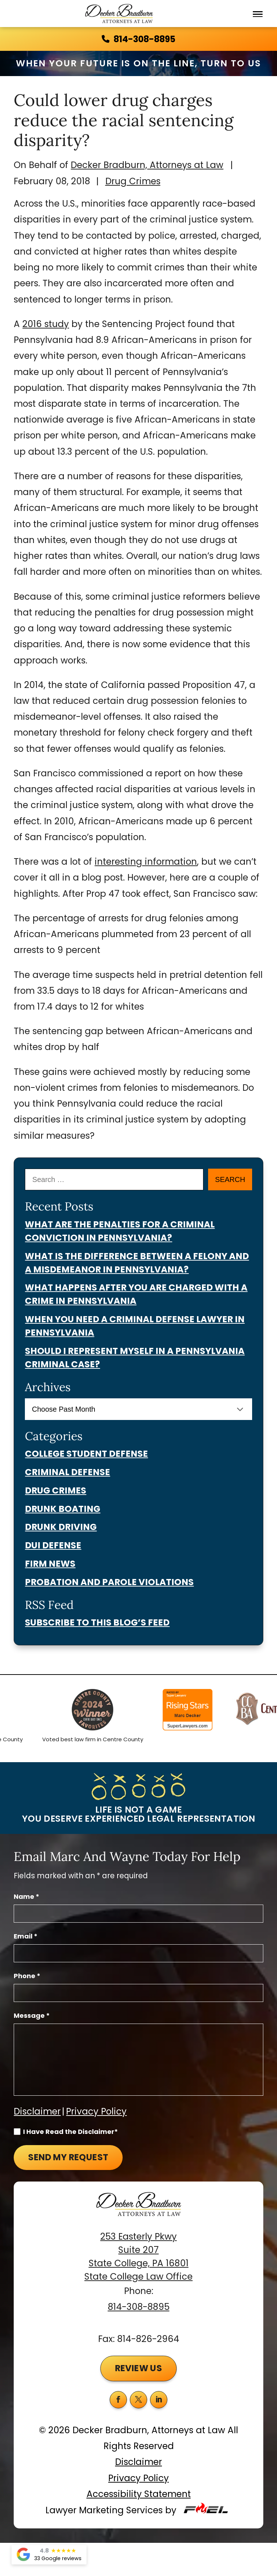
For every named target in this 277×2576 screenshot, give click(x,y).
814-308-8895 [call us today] (138, 39)
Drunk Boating (62, 1509)
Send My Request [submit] (68, 2157)
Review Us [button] (138, 2368)
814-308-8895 (139, 2307)
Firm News (50, 1563)
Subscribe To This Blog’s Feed (97, 1622)
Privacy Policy (96, 2111)
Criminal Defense (67, 1472)
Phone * (27, 1975)
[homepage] (138, 2211)
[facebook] (118, 2399)
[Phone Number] (138, 1993)
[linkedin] (158, 2399)
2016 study (45, 324)
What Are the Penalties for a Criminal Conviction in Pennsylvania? (120, 1231)
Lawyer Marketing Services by (138, 2510)
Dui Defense (53, 1545)
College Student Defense (86, 1453)
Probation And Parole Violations (109, 1582)
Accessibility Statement (139, 2494)
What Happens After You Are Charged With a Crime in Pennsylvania (136, 1294)
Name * (26, 1896)
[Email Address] (138, 1953)
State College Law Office (138, 2276)
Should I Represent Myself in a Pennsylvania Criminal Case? (135, 1358)
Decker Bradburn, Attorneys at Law (147, 165)
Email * (26, 1936)
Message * (32, 2015)
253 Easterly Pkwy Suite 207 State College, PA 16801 (139, 2250)
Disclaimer (37, 2111)
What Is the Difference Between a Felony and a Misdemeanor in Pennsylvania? (137, 1263)
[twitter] (138, 2399)
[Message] (138, 2060)
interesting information (145, 861)
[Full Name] (138, 1914)
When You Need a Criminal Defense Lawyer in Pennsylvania (135, 1326)
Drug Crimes (133, 181)
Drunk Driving (61, 1527)
